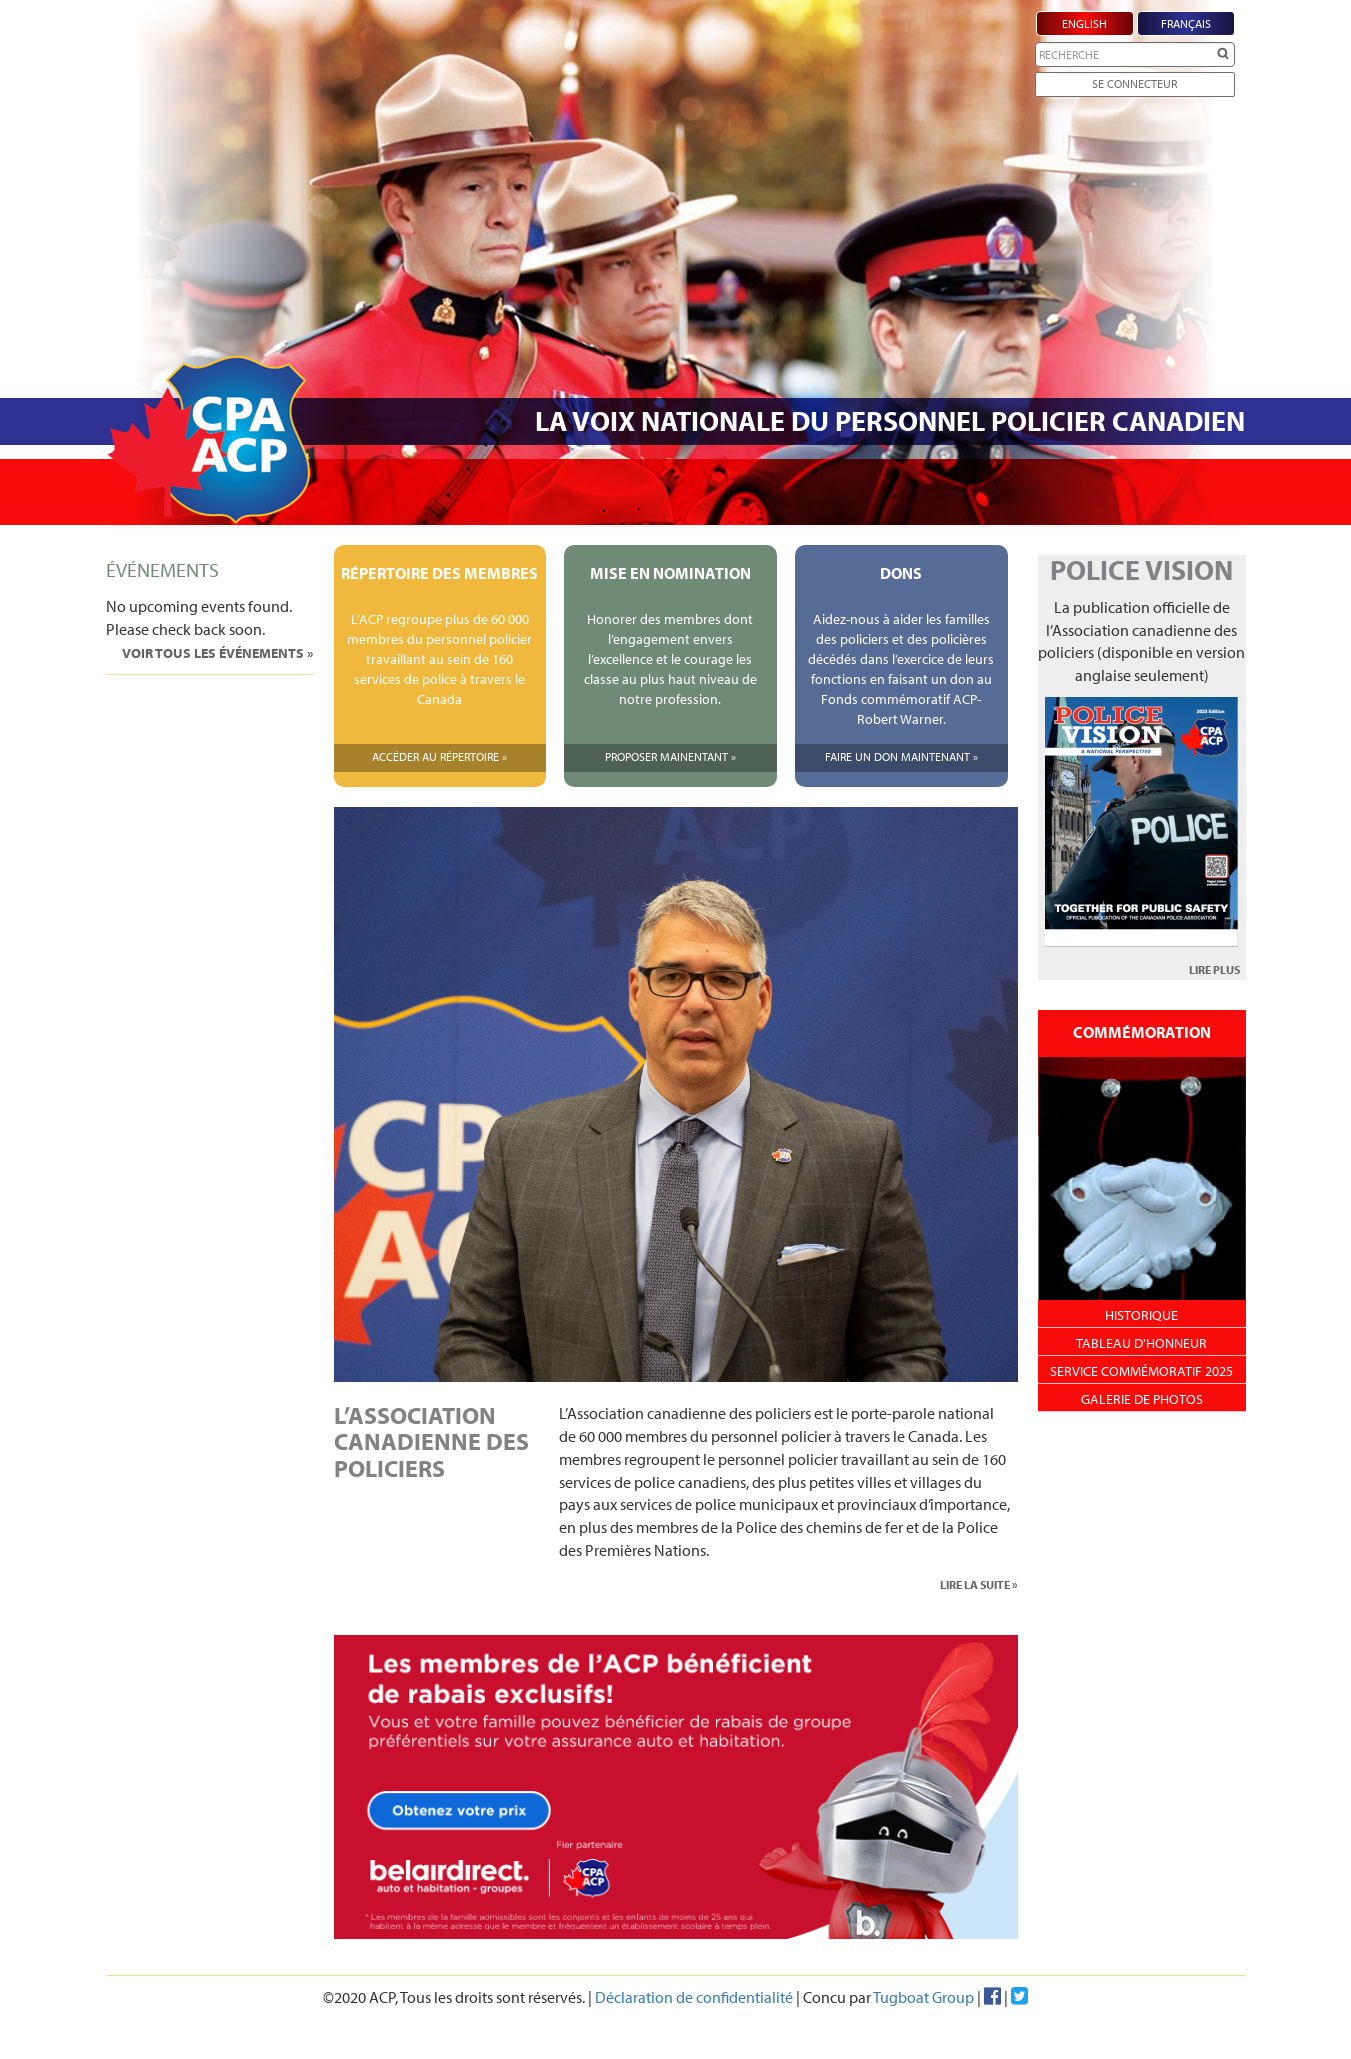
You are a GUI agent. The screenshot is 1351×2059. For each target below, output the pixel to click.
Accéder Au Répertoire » (439, 756)
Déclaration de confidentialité (694, 1997)
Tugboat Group (923, 1997)
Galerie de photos (1142, 1399)
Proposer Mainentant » (670, 756)
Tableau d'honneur (1141, 1343)
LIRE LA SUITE (975, 1584)
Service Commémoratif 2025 (1141, 1371)
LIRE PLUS (1214, 969)
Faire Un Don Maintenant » (901, 756)
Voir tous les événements (214, 653)
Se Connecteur (1134, 83)
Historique (1141, 1315)
